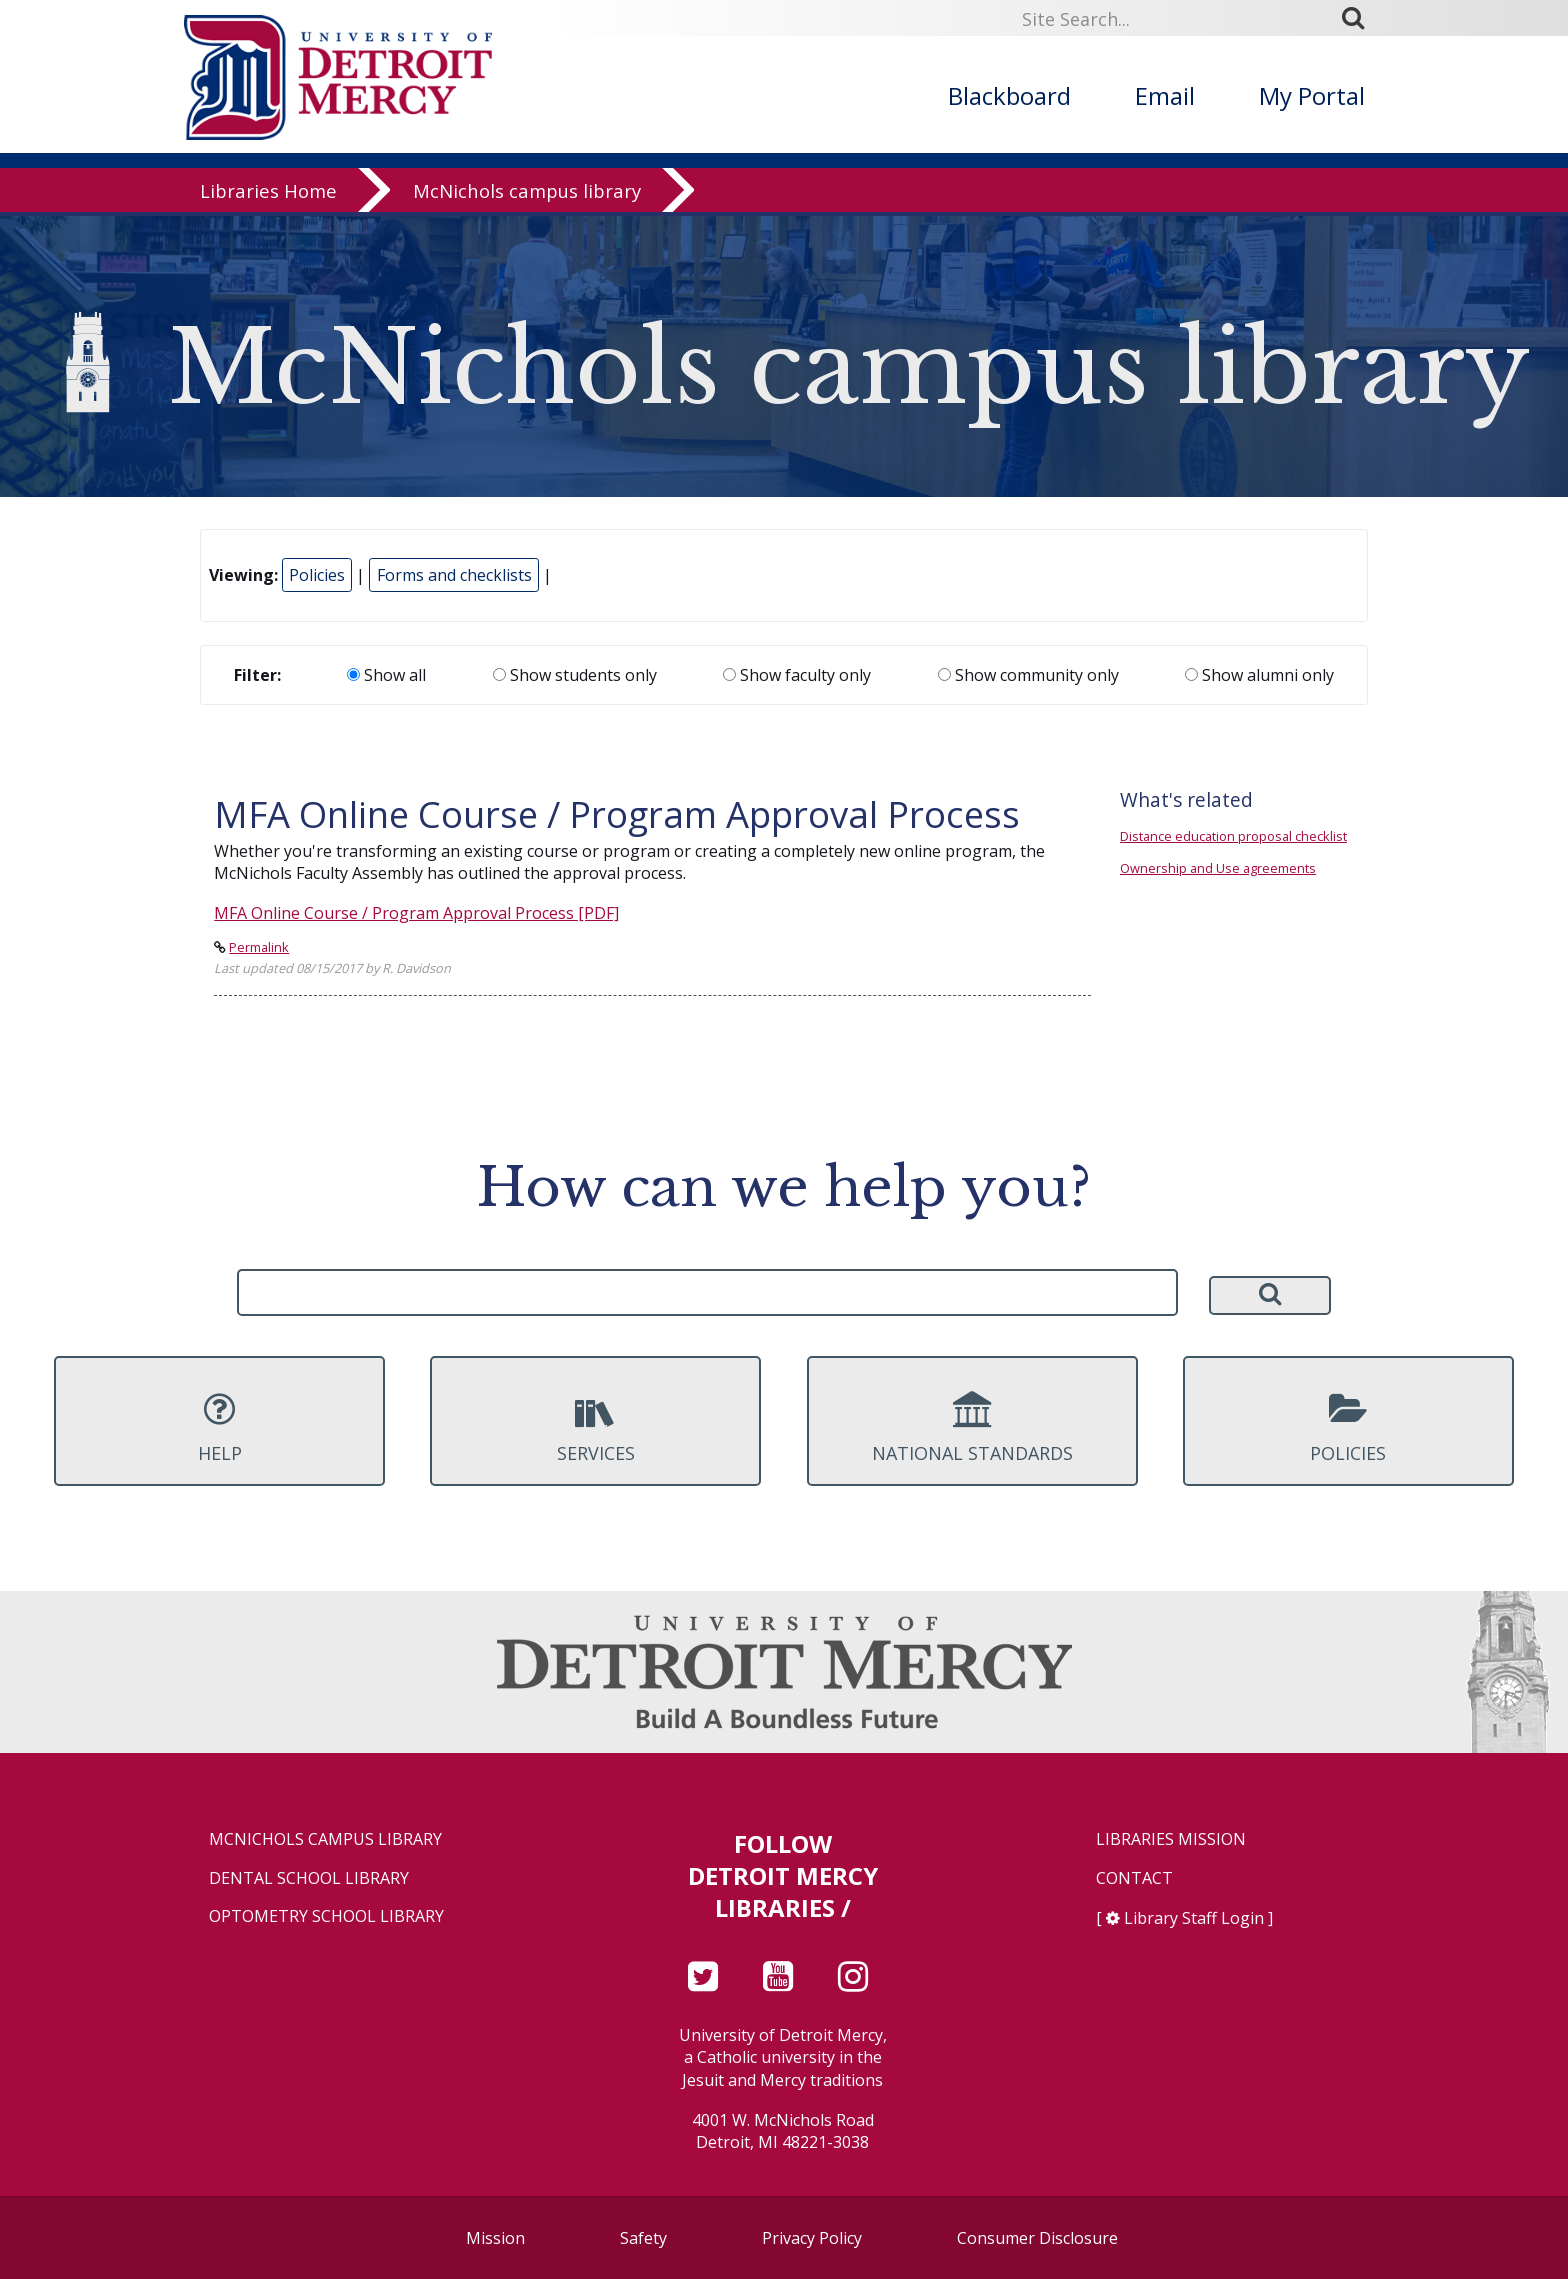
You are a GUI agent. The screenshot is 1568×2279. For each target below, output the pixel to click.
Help (219, 1428)
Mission (495, 2238)
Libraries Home (268, 194)
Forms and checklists (454, 575)
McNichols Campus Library (325, 1839)
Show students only (575, 675)
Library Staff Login (1194, 1918)
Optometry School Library (326, 1916)
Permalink (259, 947)
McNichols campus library (527, 194)
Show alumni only (1259, 675)
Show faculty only (797, 675)
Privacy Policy (812, 2238)
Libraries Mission (1171, 1839)
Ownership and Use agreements (1218, 868)
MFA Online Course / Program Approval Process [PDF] (416, 913)
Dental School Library (309, 1878)
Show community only (1028, 675)
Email (1165, 95)
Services (595, 1428)
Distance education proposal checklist (1233, 836)
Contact (1134, 1878)
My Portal (1312, 95)
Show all (386, 675)
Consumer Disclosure (1037, 2238)
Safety (643, 2238)
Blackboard (1009, 95)
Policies (317, 575)
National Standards (972, 1428)
